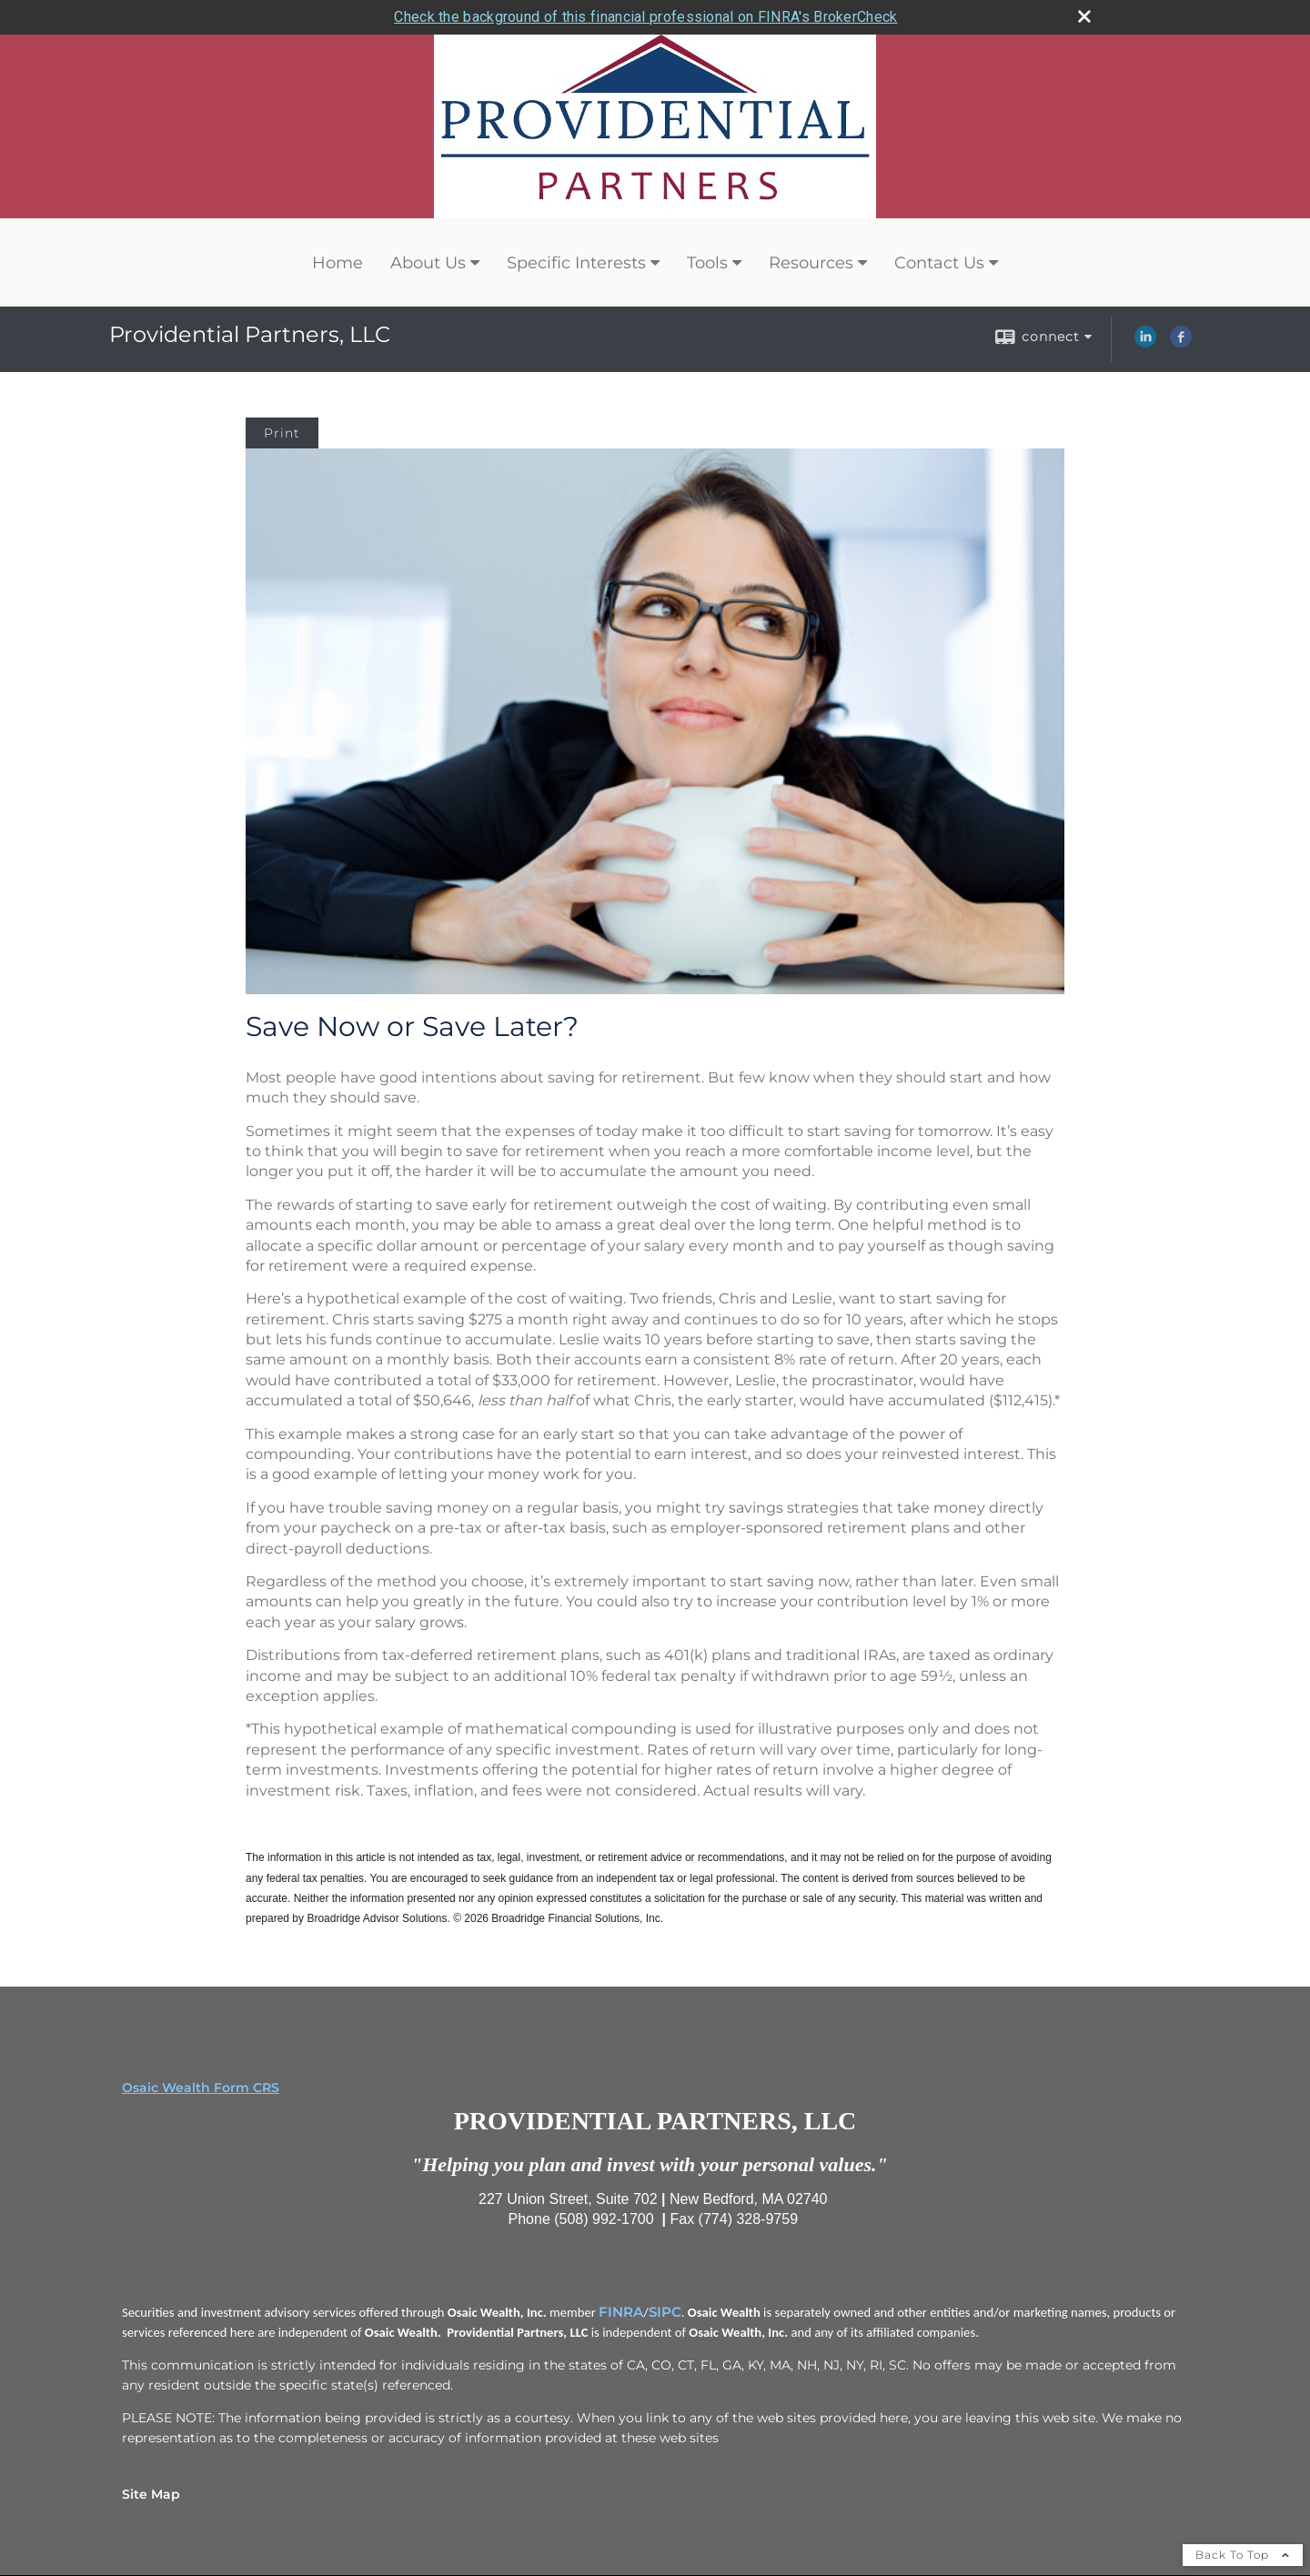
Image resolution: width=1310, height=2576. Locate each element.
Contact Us (939, 261)
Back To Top (1242, 2552)
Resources (811, 261)
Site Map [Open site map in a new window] (151, 2491)
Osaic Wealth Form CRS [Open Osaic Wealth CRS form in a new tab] (200, 2085)
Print (282, 431)
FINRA (621, 2309)
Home (337, 261)
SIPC (665, 2309)
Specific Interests (576, 261)
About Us (428, 261)
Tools (707, 261)
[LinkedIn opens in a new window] (1145, 341)
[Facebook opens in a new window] (1181, 341)
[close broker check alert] (1084, 14)
